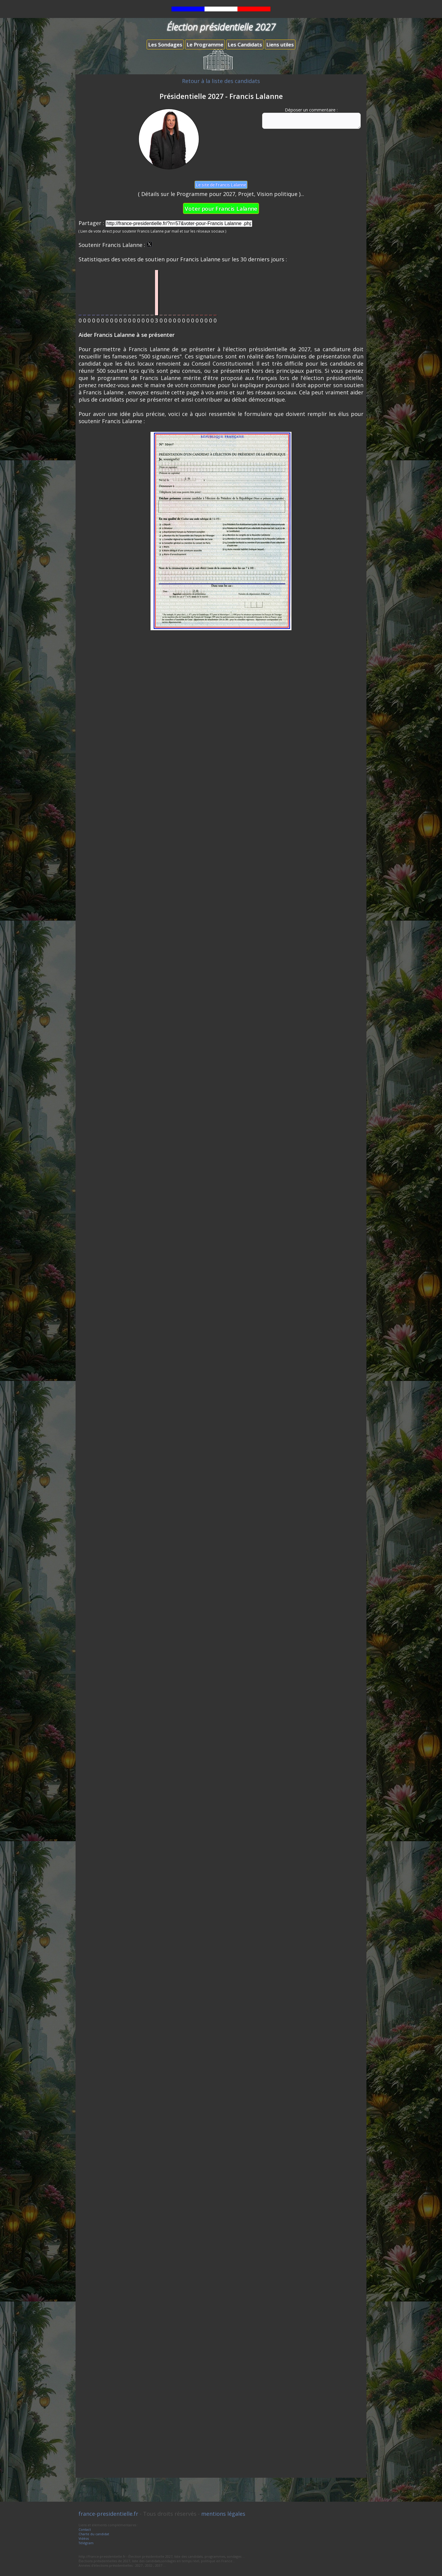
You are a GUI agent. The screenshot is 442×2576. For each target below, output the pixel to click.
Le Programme (205, 44)
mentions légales (223, 2513)
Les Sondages (165, 44)
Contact (85, 2529)
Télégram (86, 2543)
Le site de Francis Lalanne (221, 185)
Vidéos (84, 2538)
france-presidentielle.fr (108, 2513)
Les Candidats (245, 44)
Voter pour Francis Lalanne (221, 208)
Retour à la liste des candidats (221, 81)
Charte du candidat (94, 2534)
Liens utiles (280, 44)
